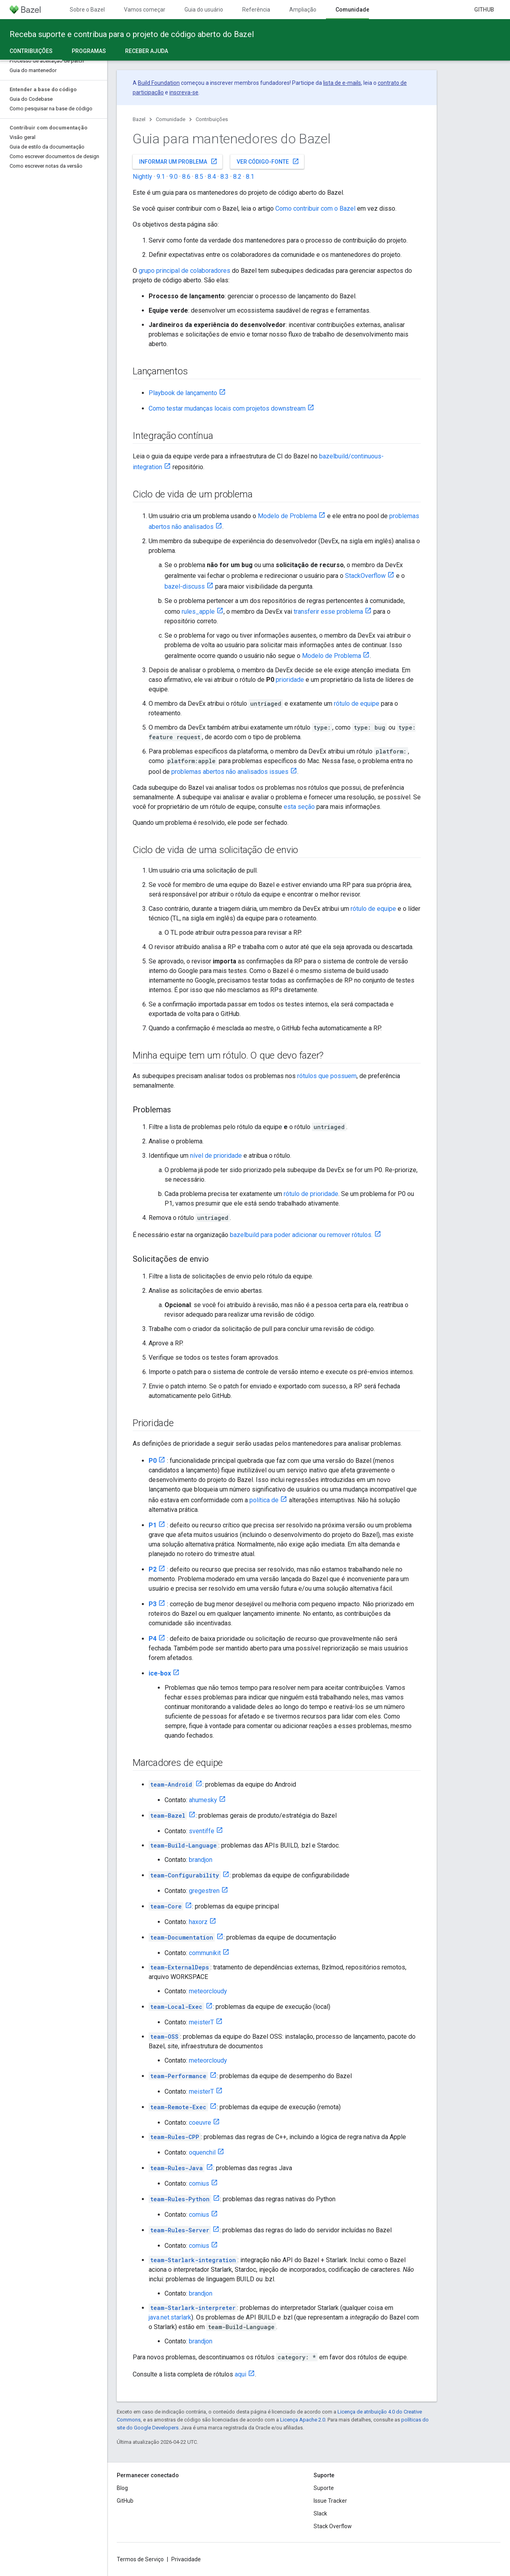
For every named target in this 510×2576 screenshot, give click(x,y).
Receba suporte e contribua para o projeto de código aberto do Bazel (132, 34)
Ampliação (302, 9)
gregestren (204, 1891)
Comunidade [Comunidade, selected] (352, 9)
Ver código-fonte (268, 161)
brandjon (200, 1859)
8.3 (224, 176)
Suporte (324, 2488)
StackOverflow (365, 575)
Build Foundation (159, 83)
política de (264, 1500)
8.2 (237, 176)
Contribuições (212, 119)
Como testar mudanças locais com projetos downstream (227, 408)
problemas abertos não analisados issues (229, 771)
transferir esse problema (328, 611)
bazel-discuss (185, 586)
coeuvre (200, 2122)
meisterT (201, 2022)
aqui (240, 2374)
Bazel (139, 119)
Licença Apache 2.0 (302, 2420)
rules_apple (198, 611)
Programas (89, 51)
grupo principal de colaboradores (184, 270)
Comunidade (170, 119)
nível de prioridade (216, 1155)
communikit (205, 1953)
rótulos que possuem (327, 1076)
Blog (122, 2488)
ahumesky (203, 1800)
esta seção (300, 806)
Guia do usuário (203, 9)
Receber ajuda (146, 51)
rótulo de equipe (356, 703)
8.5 (199, 176)
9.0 (173, 176)
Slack (320, 2513)
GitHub (484, 9)
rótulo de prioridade (311, 1194)
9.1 (161, 176)
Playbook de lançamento (183, 393)
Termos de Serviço (140, 2559)
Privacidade (186, 2559)
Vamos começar (144, 9)
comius (199, 2183)
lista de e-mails (342, 83)
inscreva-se (183, 92)
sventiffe (201, 1831)
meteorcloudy (208, 1991)
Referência (256, 9)
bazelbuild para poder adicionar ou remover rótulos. (301, 1235)
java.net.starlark (170, 2317)
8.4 (212, 176)
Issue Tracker (330, 2501)
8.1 (250, 176)
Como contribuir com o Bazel (315, 208)
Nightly (142, 176)
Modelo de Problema (287, 516)
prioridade (290, 679)
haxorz (198, 1922)
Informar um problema (178, 161)
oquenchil (202, 2152)
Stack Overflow (333, 2526)
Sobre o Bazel (87, 9)
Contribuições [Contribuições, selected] (31, 51)
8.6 (186, 176)
